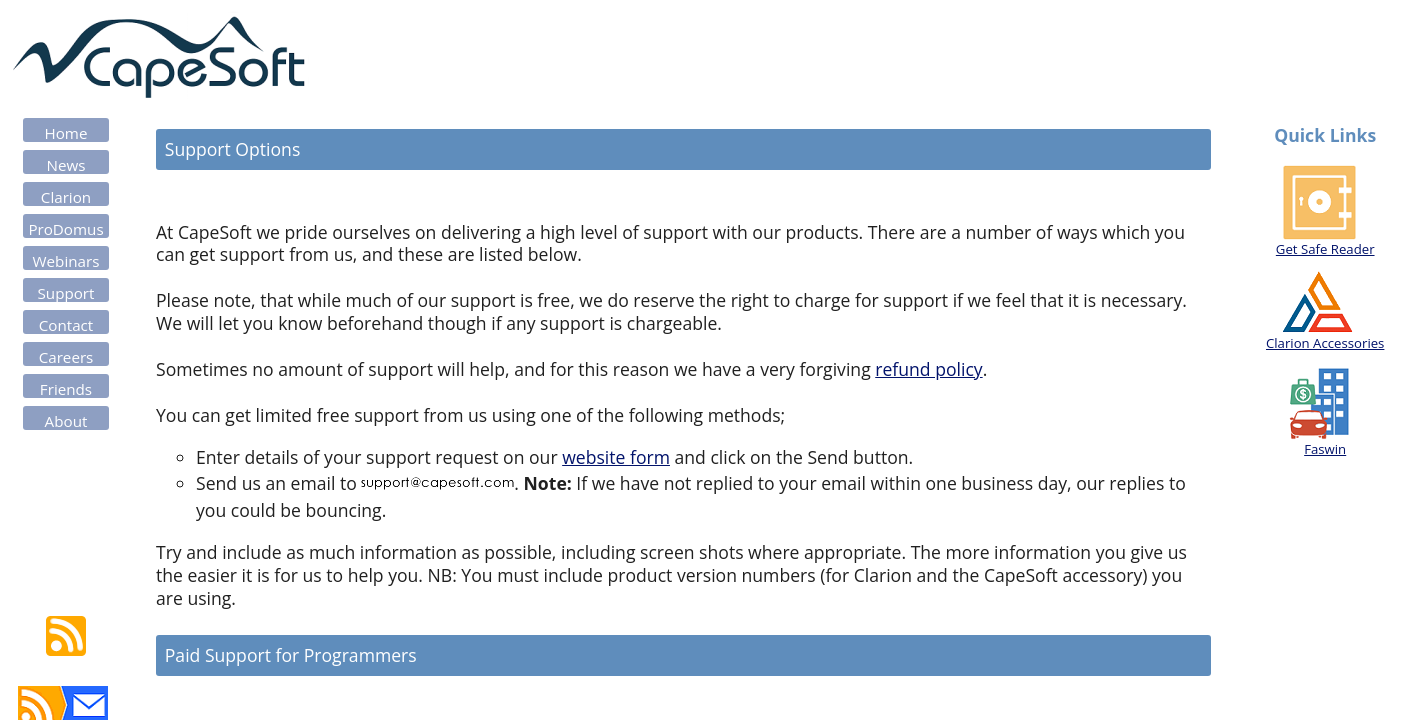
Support (66, 293)
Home (66, 133)
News (66, 165)
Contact (66, 325)
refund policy (928, 369)
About (66, 421)
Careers (66, 357)
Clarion (66, 197)
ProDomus (65, 229)
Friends (66, 389)
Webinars (66, 261)
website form (616, 457)
